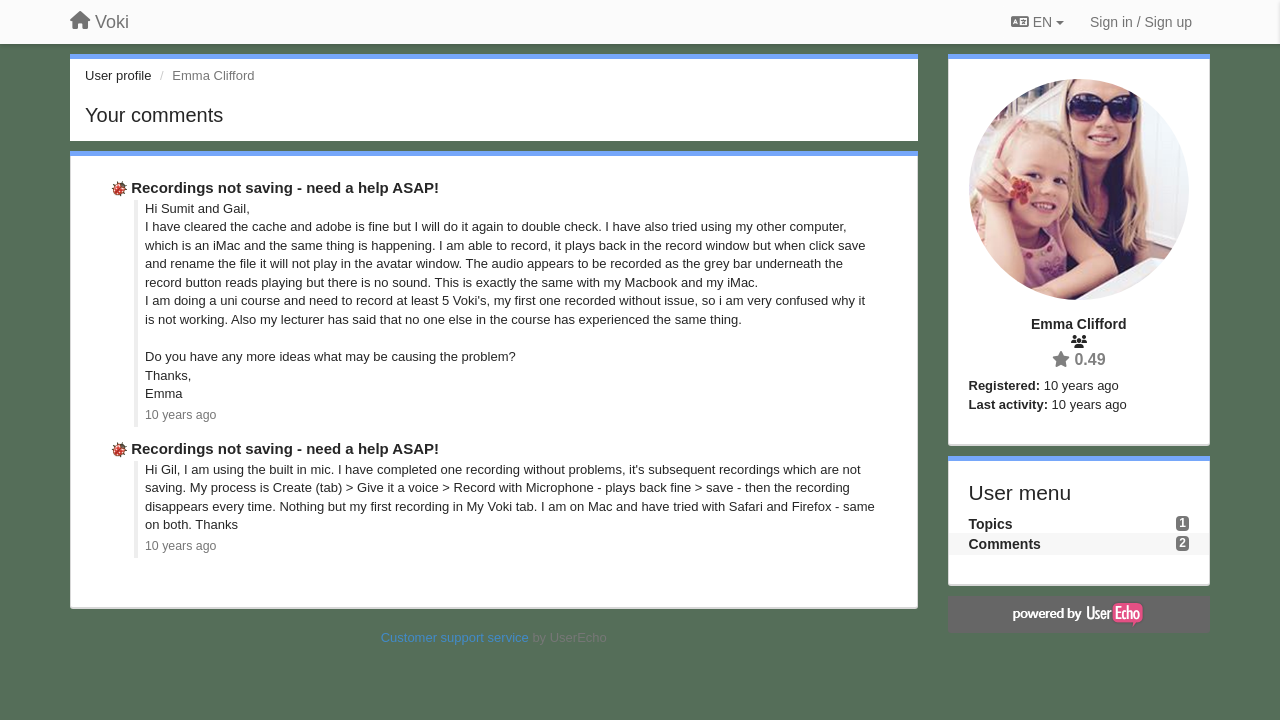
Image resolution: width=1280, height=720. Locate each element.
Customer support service (455, 637)
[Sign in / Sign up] (1141, 22)
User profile (118, 75)
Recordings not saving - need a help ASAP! (285, 187)
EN (1037, 22)
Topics (991, 524)
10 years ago (180, 415)
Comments (1005, 544)
